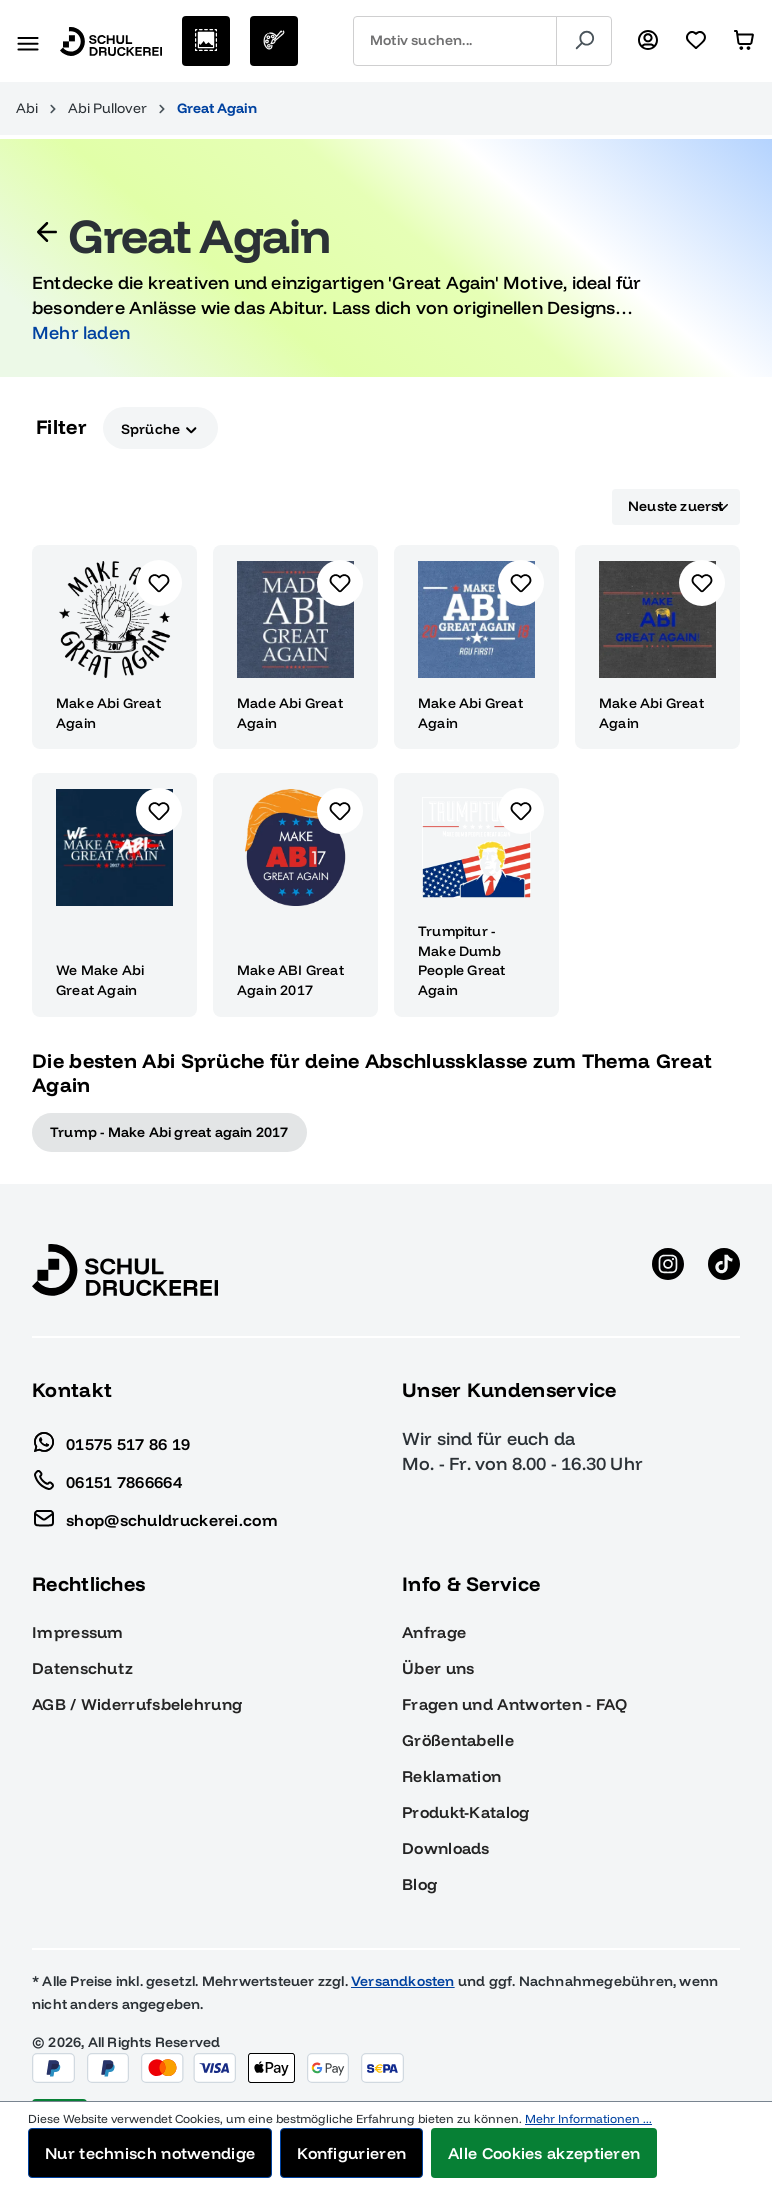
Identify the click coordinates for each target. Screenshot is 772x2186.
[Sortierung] (676, 507)
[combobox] (455, 41)
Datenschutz (82, 1668)
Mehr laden (81, 332)
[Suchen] (584, 41)
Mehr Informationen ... (588, 2118)
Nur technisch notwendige (150, 2153)
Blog (419, 1884)
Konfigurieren (351, 2153)
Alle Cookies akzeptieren (544, 2153)
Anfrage (434, 1632)
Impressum (78, 1632)
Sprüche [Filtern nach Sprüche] (160, 427)
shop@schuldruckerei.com (155, 1515)
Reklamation (451, 1776)
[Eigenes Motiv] (274, 41)
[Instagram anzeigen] (668, 1270)
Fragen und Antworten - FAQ (514, 1704)
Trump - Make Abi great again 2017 (169, 1132)
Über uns (438, 1668)
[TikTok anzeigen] (724, 1270)
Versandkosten (403, 1981)
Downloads (446, 1848)
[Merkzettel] (696, 41)
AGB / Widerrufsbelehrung (137, 1704)
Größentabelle (458, 1740)
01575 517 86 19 (111, 1439)
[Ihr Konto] (648, 41)
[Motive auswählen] (206, 41)
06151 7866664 (107, 1477)
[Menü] (28, 41)
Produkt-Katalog (466, 1812)
